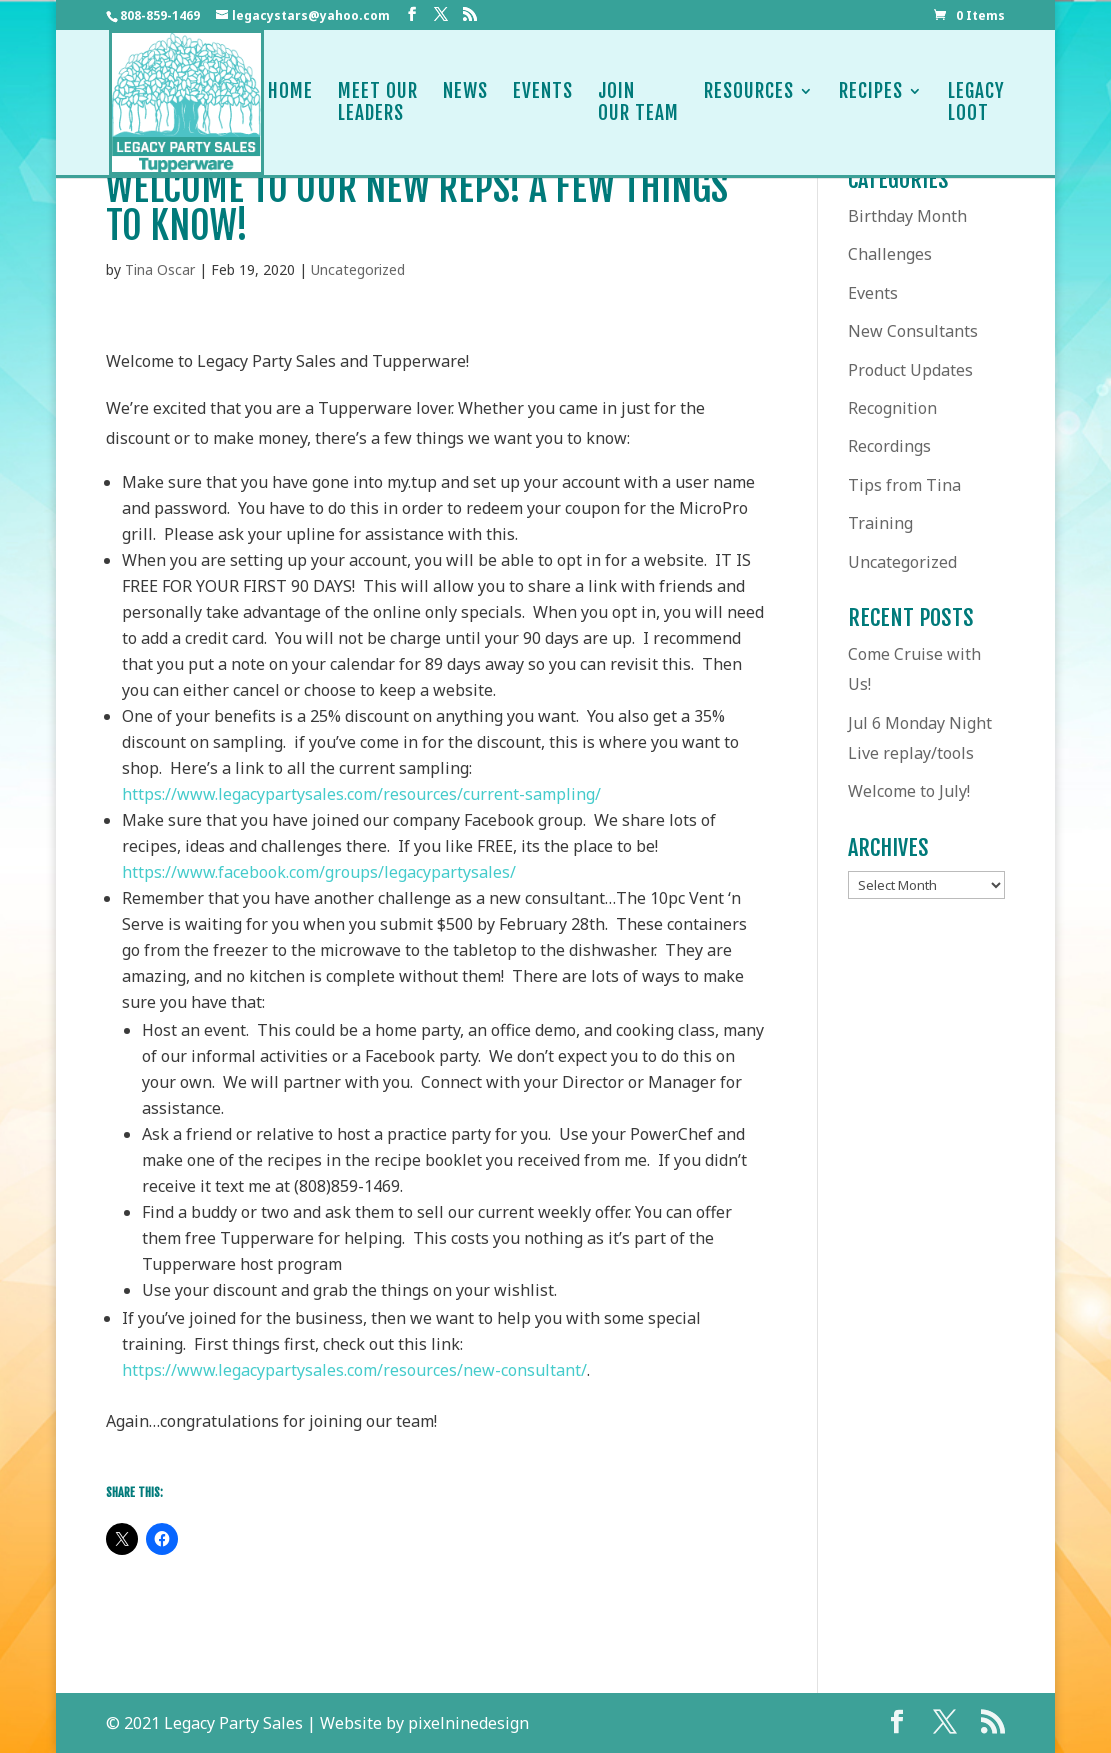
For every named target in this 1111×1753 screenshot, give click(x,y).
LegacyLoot (976, 102)
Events (543, 102)
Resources (749, 102)
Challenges (890, 254)
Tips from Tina (904, 485)
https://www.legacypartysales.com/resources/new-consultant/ (354, 1370)
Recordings (889, 446)
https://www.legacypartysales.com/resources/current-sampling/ (361, 794)
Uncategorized (358, 269)
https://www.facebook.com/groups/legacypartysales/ (319, 872)
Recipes (871, 102)
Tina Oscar (160, 269)
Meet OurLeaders (378, 102)
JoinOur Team (638, 102)
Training (880, 523)
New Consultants (913, 331)
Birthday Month (907, 216)
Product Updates (910, 370)
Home (290, 102)
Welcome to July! (909, 791)
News (465, 102)
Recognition (892, 408)
